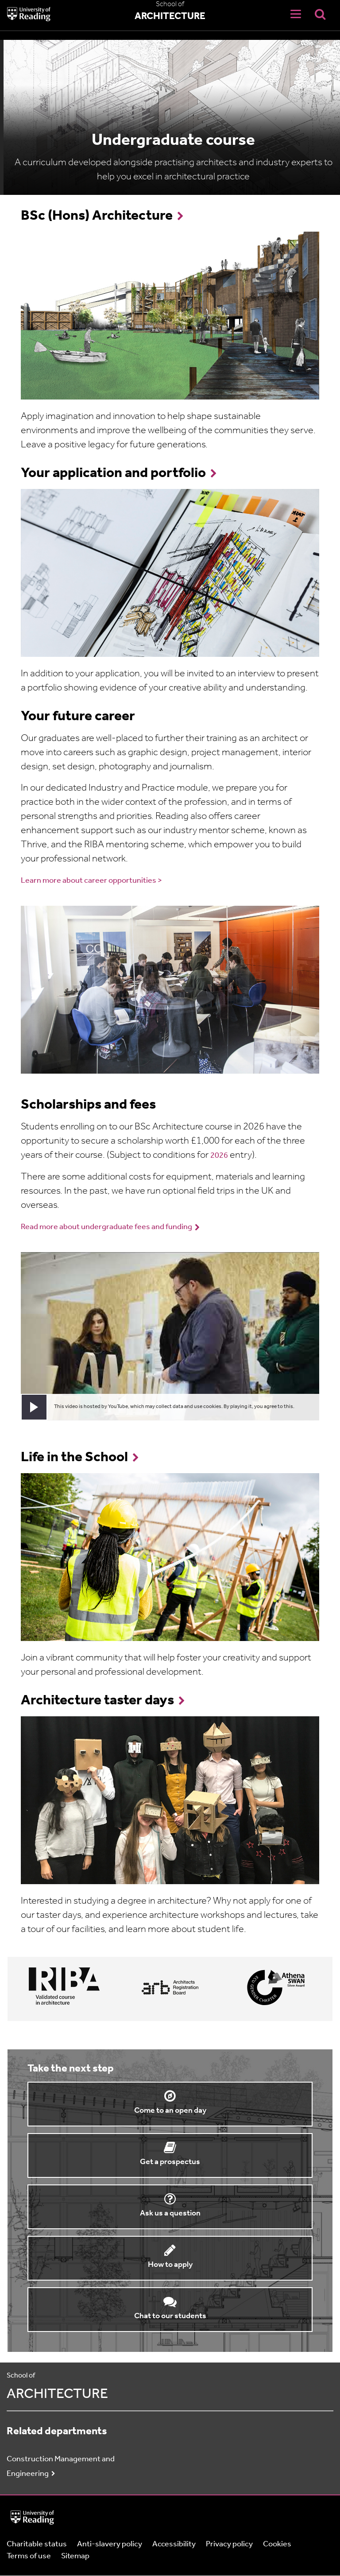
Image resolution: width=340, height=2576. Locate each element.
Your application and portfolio (113, 473)
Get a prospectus (170, 2162)
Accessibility (174, 2544)
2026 (219, 1156)
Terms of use (29, 2556)
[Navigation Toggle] (296, 14)
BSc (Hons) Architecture (97, 216)
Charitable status (37, 2544)
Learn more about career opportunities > (91, 881)
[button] (34, 1407)
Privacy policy (229, 2544)
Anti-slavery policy (109, 2544)
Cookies (277, 2544)
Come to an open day (170, 2111)
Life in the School (74, 1458)
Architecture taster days (97, 1701)
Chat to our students (170, 2316)
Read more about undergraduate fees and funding (106, 1227)
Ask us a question (170, 2213)
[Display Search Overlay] (320, 14)
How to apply (170, 2265)
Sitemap (75, 2556)
